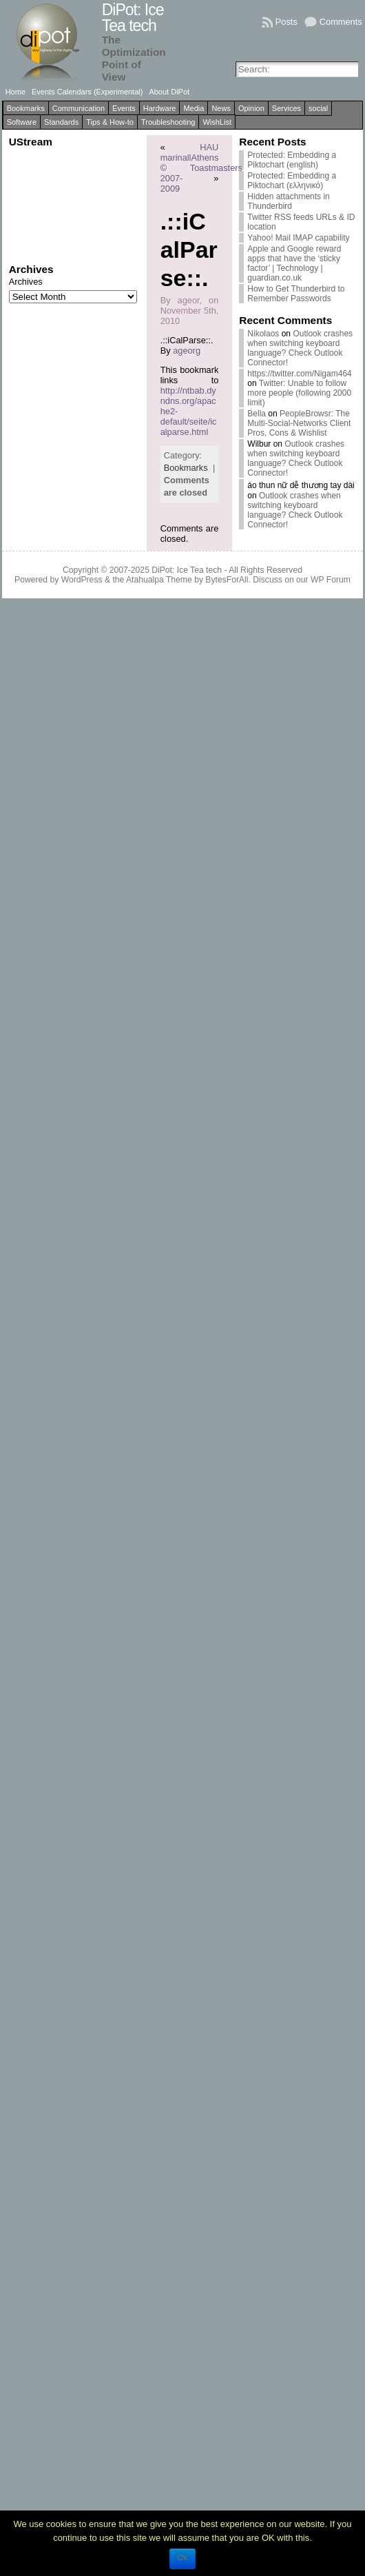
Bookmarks (26, 108)
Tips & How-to (110, 122)
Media (193, 108)
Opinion (251, 108)
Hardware (159, 108)
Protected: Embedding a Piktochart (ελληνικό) (291, 180)
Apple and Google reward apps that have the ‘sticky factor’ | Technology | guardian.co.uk (294, 263)
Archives (26, 281)
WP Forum (331, 580)
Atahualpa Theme (159, 580)
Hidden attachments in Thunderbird (288, 201)
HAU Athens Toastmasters (216, 157)
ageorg (186, 350)
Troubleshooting (168, 122)
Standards (61, 122)
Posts (286, 22)
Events (124, 108)
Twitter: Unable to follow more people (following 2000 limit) (299, 392)
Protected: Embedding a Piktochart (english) (291, 160)
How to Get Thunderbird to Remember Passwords (295, 293)
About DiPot (169, 92)
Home (15, 92)
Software (21, 122)
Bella (256, 413)
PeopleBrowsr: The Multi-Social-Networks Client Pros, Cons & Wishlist (299, 423)
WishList (216, 122)
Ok (182, 2557)
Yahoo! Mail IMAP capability (298, 238)
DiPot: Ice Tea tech (133, 17)
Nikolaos (263, 333)
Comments (341, 22)
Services (286, 108)
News (221, 108)
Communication (78, 108)
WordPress (82, 580)
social (318, 108)
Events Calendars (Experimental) (87, 92)
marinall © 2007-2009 (175, 173)
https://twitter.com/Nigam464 (299, 373)
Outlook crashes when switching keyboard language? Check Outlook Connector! (300, 348)
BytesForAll (226, 580)
